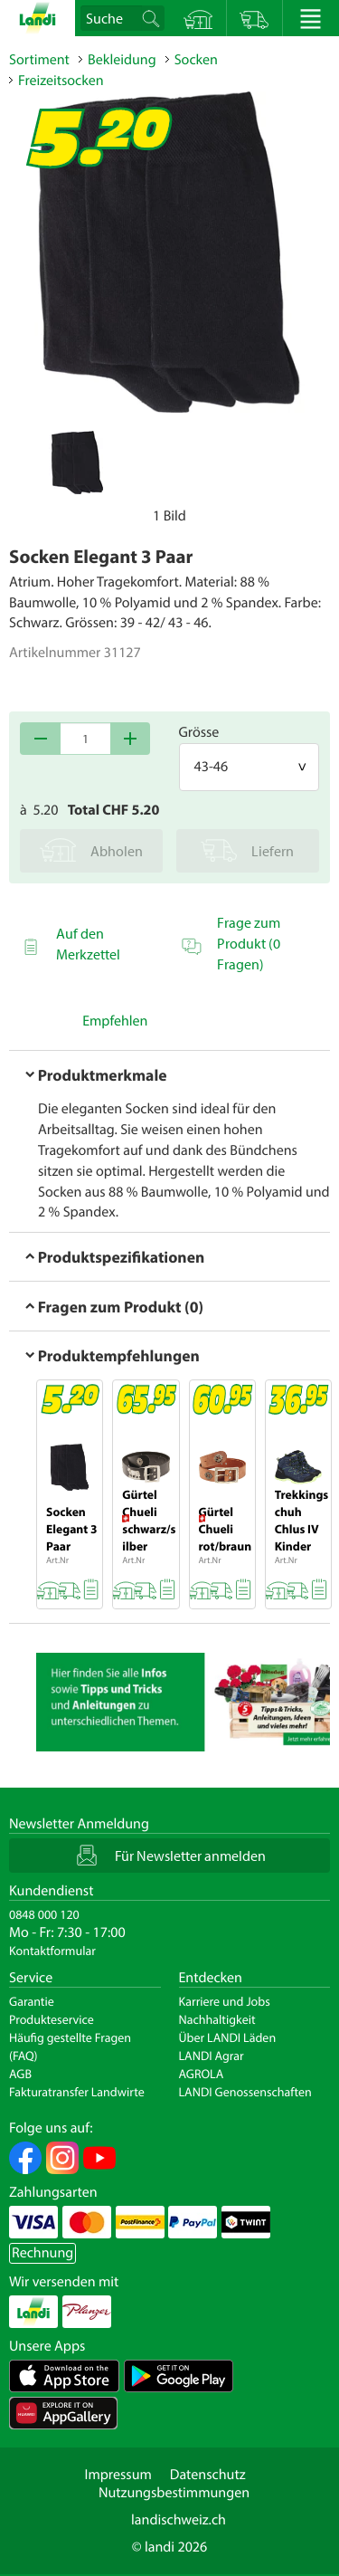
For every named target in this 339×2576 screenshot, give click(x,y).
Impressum (117, 2475)
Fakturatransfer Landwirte (77, 2092)
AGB (20, 2074)
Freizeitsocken (61, 81)
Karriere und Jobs (224, 2001)
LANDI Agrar (211, 2055)
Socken (196, 60)
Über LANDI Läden (228, 2037)
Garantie (31, 2001)
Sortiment (39, 60)
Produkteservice (51, 2019)
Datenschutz (208, 2475)
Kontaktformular (52, 1950)
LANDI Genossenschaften (245, 2092)
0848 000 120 (44, 1914)
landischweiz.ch (178, 2520)
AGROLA (201, 2074)
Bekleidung (122, 60)
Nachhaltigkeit (217, 2019)
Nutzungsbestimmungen (174, 2493)
